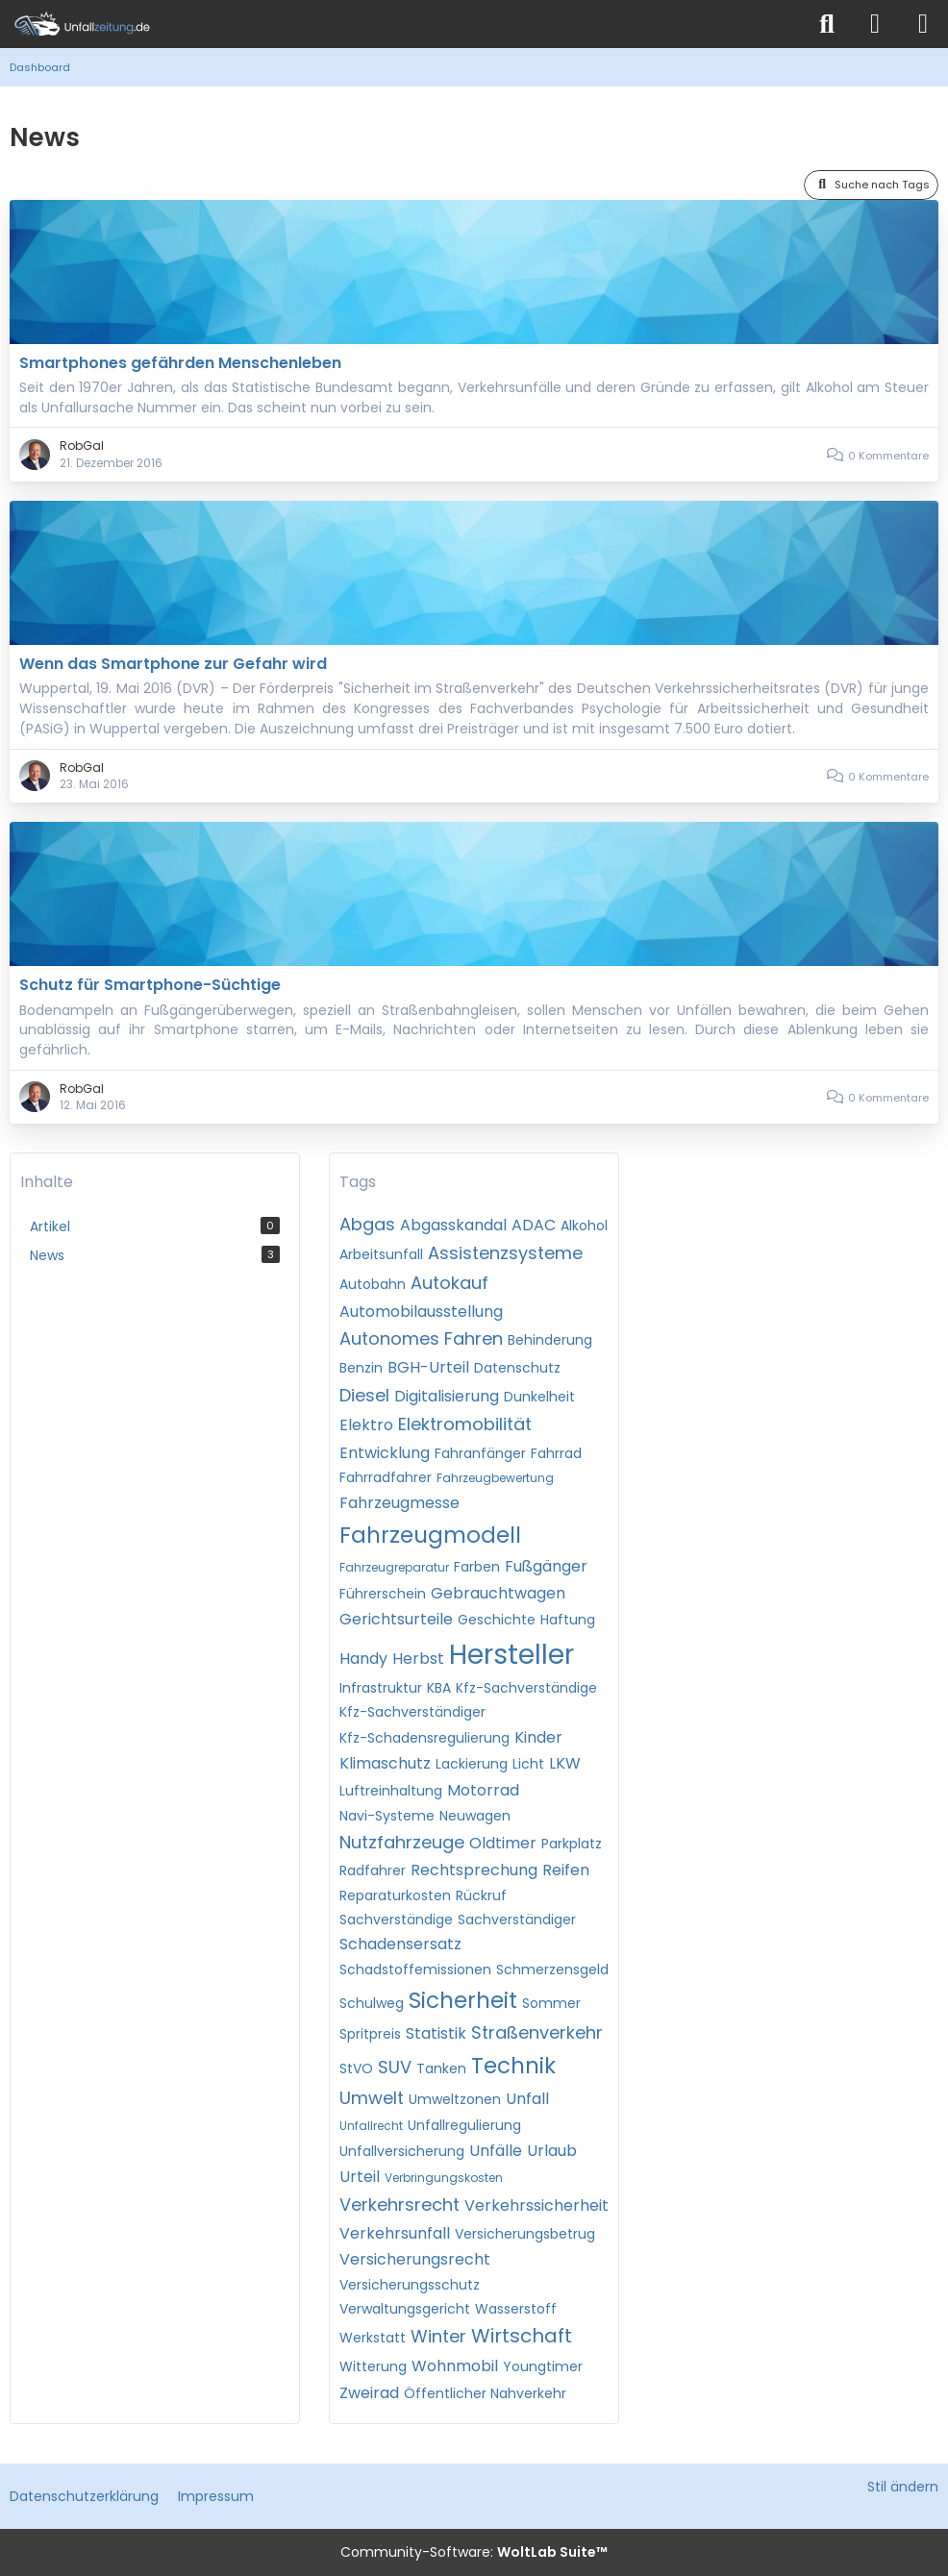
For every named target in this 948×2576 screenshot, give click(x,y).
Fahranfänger (480, 1453)
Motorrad (483, 1790)
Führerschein (382, 1593)
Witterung (373, 2366)
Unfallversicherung (401, 2151)
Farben (477, 1566)
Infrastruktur (380, 1687)
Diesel (364, 1395)
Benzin (361, 1367)
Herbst (418, 1658)
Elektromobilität (465, 1424)
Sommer (551, 2003)
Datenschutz (517, 1367)
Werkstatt (372, 2337)
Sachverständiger (517, 1919)
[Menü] (923, 24)
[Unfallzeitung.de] (402, 24)
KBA (439, 1687)
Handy (363, 1658)
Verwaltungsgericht (404, 2308)
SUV (395, 2067)
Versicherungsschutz (409, 2284)
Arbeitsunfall (381, 1254)
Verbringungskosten (444, 2177)
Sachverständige (396, 1919)
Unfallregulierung (464, 2125)
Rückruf (481, 1895)
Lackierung (472, 1763)
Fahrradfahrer (385, 1477)
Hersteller (511, 1654)
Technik (513, 2065)
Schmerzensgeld (552, 1969)
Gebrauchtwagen (498, 1593)
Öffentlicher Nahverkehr (485, 2393)
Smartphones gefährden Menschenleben (180, 363)
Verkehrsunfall (394, 2233)
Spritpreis (370, 2033)
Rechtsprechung (474, 1870)
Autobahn (372, 1284)
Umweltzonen (455, 2099)
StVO (356, 2068)
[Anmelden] (875, 24)
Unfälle (495, 2151)
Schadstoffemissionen (415, 1969)
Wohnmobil (455, 2366)
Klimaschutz (385, 1763)
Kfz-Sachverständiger (412, 1711)
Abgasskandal (453, 1225)
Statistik (436, 2033)
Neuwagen (475, 1815)
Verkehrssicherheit (536, 2205)
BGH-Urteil (428, 1367)
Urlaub (552, 2151)
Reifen (565, 1870)
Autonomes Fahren (421, 1338)
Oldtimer (502, 1843)
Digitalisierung (446, 1396)
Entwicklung (384, 1453)
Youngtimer (543, 2366)
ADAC (533, 1225)
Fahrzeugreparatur (394, 1567)
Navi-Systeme (387, 1815)
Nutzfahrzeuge (401, 1842)
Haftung (567, 1619)
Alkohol (584, 1225)
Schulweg (371, 2003)
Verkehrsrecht (399, 2204)
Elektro (366, 1425)
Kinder (538, 1737)
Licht (528, 1763)
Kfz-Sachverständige (526, 1687)
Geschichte (497, 1619)
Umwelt (371, 2098)
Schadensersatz (400, 1944)
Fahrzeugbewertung (495, 1478)
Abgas (367, 1224)
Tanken (441, 2068)
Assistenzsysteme (505, 1253)
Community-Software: (474, 2552)
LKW (565, 1763)
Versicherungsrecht (414, 2259)
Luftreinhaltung (390, 1790)
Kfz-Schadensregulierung (424, 1737)
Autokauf (449, 1283)
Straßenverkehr (537, 2032)
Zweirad (369, 2393)
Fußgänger (546, 1566)
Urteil (359, 2177)
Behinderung (550, 1340)
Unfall (527, 2099)
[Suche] (827, 24)
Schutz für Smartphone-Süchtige (150, 985)
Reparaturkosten (395, 1895)
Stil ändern (902, 2486)
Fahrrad (556, 1453)
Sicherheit (463, 2000)
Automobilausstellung (421, 1311)
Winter (438, 2336)
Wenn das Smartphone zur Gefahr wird (173, 664)
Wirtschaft (521, 2335)
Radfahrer (372, 1870)
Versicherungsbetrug (525, 2233)
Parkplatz (571, 1843)
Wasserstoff (516, 2308)
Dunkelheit (539, 1396)
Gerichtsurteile (396, 1619)
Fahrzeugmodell (430, 1535)
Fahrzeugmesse (399, 1503)
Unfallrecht (371, 2126)
